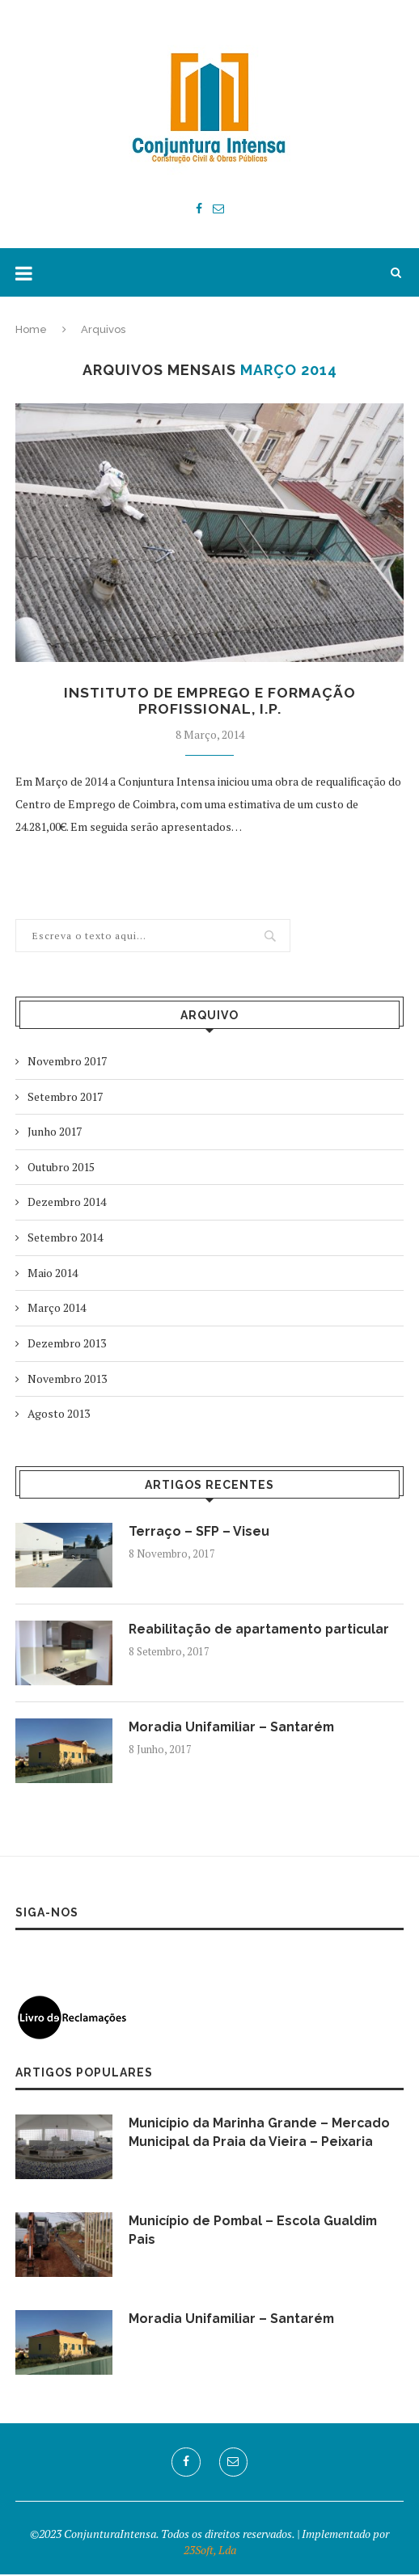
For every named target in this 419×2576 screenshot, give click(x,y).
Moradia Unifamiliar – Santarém (233, 1728)
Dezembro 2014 (67, 1203)
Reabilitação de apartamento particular (262, 1630)
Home (31, 329)
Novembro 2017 (67, 1062)
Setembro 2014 (65, 1238)
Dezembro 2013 (67, 1344)
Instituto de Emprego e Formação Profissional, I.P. (209, 702)
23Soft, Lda (210, 2551)
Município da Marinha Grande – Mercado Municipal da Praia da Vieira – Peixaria (260, 2133)
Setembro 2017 (65, 1098)
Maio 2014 (53, 1274)
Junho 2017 (55, 1132)
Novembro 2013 (67, 1380)
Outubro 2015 (61, 1168)
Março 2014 (57, 1309)
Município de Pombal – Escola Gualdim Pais (256, 2231)
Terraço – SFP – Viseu (199, 1533)
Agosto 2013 (59, 1415)
